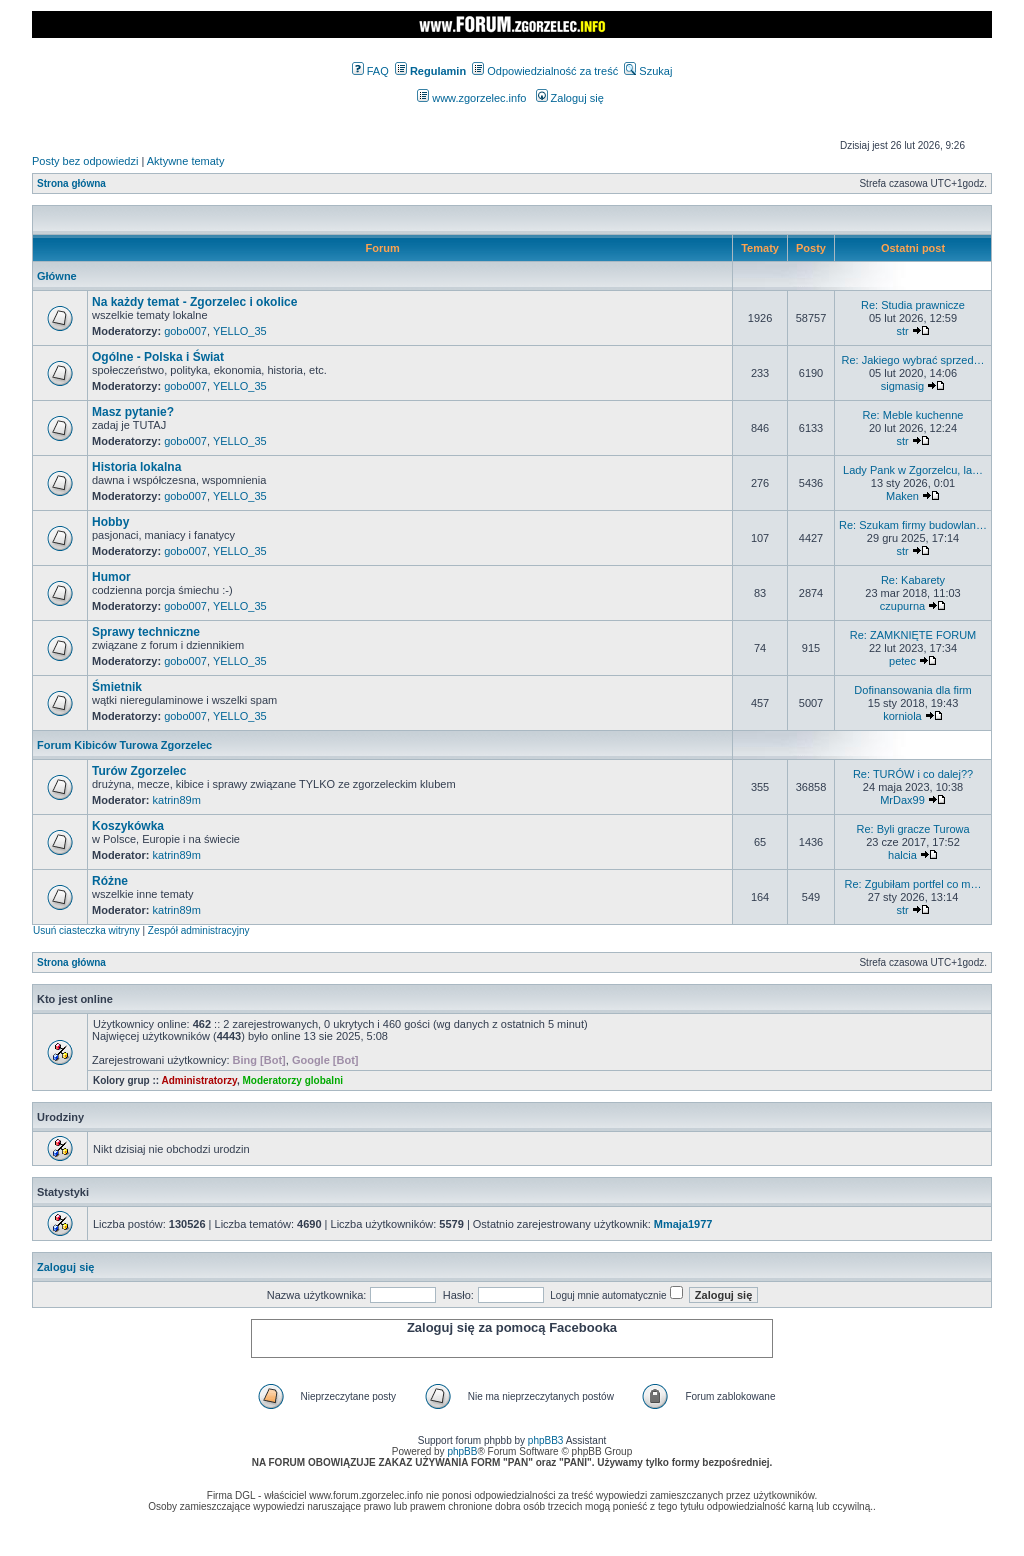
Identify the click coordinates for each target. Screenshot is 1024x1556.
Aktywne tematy (186, 161)
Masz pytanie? (133, 412)
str (902, 331)
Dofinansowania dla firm (912, 690)
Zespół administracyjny (199, 930)
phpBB (462, 1451)
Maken (902, 496)
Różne (110, 881)
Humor (111, 577)
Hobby (110, 522)
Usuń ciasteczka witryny (86, 930)
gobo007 (185, 331)
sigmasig (902, 386)
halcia (902, 855)
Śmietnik (117, 687)
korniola (902, 716)
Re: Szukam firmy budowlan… (913, 525)
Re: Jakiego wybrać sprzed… (912, 360)
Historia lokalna (136, 467)
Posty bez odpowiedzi (85, 161)
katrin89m (177, 800)
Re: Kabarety (913, 580)
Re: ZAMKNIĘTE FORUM (913, 635)
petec (902, 661)
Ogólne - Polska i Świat (158, 357)
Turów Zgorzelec (139, 771)
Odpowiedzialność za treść (545, 71)
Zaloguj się (570, 98)
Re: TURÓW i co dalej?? (913, 774)
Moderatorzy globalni (292, 1080)
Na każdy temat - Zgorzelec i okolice (194, 302)
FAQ (370, 71)
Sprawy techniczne (146, 632)
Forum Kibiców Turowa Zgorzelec (124, 745)
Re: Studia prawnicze (913, 305)
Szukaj (648, 71)
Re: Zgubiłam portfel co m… (913, 884)
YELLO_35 (240, 331)
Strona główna (71, 183)
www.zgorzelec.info (471, 98)
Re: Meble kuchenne (913, 415)
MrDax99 (902, 800)
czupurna (902, 606)
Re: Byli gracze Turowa (912, 829)
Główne (57, 276)
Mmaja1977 (683, 1224)
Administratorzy (199, 1080)
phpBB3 (546, 1440)
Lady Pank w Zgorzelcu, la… (913, 470)
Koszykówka (128, 826)
